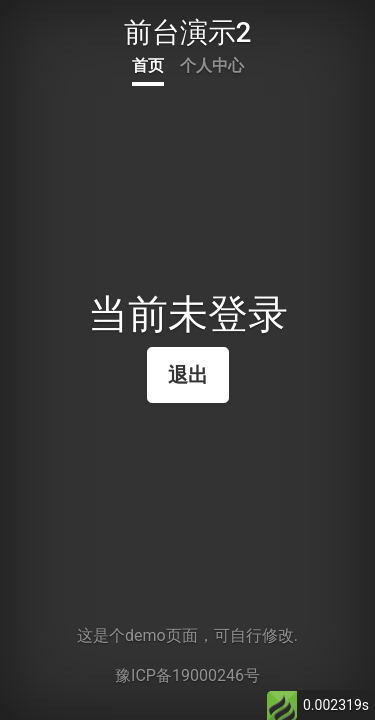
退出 (188, 375)
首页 (148, 65)
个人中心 (212, 65)
